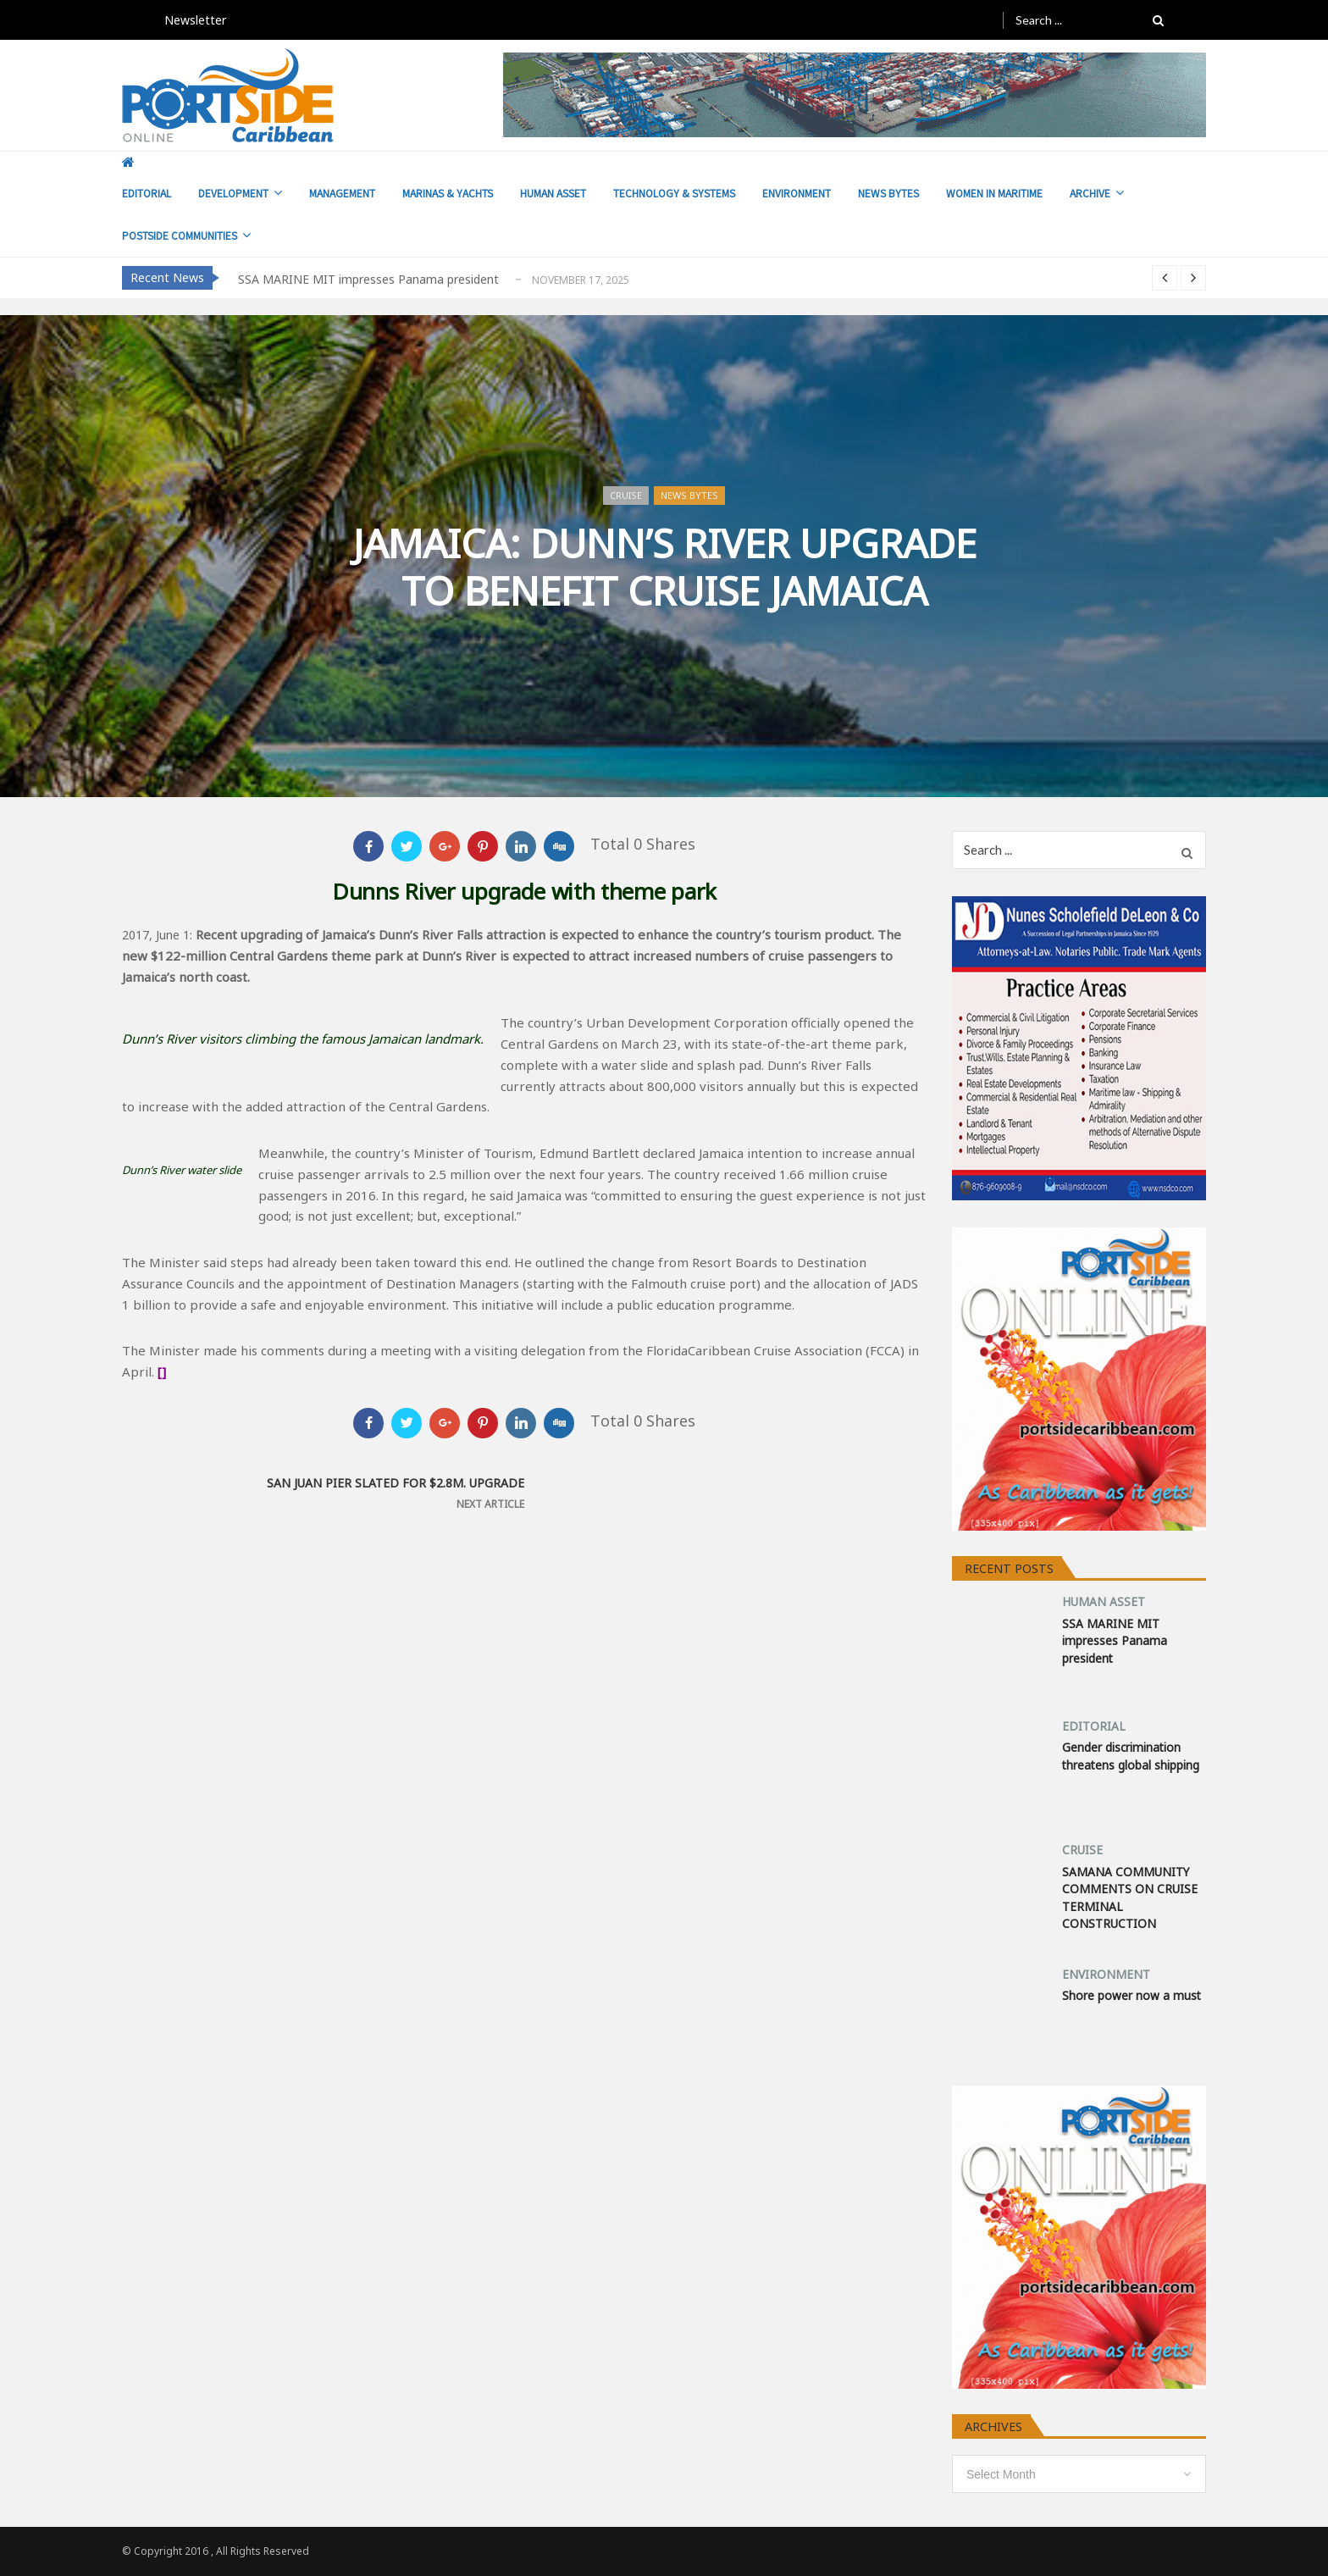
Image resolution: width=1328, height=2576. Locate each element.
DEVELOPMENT (233, 193)
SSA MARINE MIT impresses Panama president (368, 279)
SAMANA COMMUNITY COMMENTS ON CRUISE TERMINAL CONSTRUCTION (1130, 1897)
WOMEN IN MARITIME (994, 193)
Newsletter (195, 20)
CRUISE (626, 495)
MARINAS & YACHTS (447, 193)
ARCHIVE (1090, 193)
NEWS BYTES (888, 193)
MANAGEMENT (342, 193)
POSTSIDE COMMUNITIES (179, 235)
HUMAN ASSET (553, 193)
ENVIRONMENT (796, 193)
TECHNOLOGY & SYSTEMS (674, 193)
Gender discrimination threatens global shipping (1130, 1755)
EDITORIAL (146, 193)
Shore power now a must (1131, 1995)
